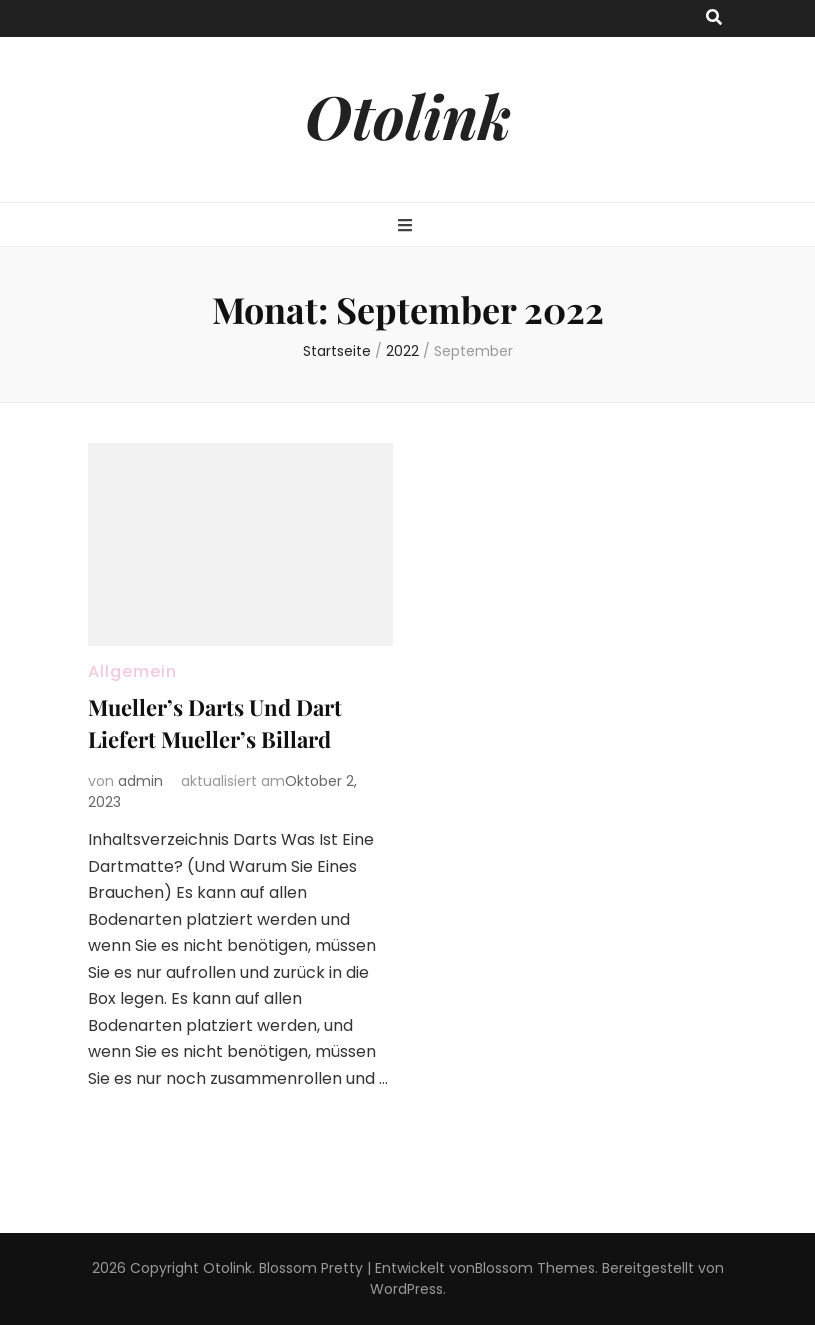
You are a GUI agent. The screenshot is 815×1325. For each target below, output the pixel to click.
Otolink (408, 115)
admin (140, 781)
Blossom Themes (535, 1268)
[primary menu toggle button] (407, 226)
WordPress (406, 1289)
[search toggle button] (714, 18)
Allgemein (132, 671)
